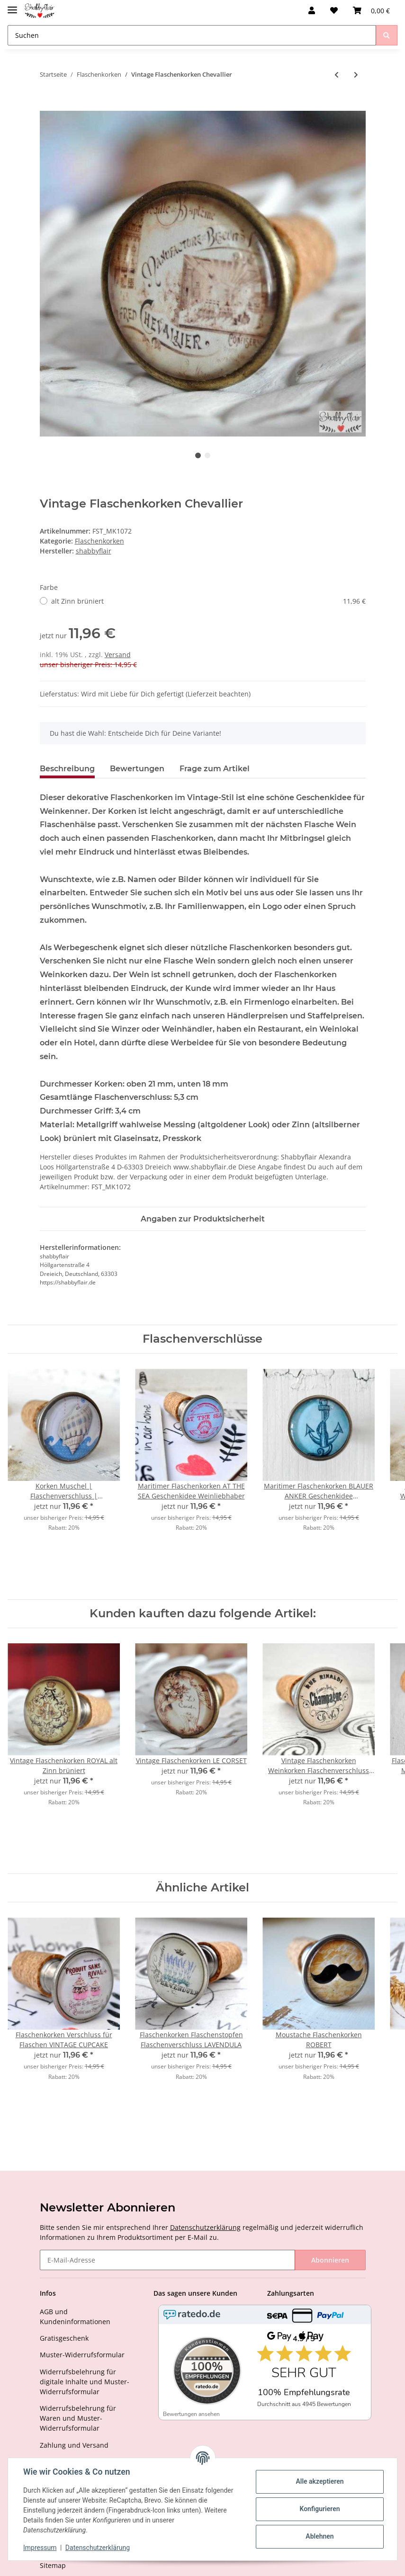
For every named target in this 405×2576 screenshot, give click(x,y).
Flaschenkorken (99, 540)
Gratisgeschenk (64, 2338)
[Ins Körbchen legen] (47, 105)
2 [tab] (207, 455)
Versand (118, 654)
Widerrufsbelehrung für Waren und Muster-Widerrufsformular (78, 2418)
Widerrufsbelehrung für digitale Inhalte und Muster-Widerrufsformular (84, 2381)
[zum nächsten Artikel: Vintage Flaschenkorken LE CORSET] (356, 74)
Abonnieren (330, 2259)
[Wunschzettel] (334, 10)
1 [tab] (198, 455)
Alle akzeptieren (319, 2481)
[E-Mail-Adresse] (167, 2260)
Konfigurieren (319, 2509)
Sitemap (53, 2565)
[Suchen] (192, 35)
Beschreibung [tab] (67, 768)
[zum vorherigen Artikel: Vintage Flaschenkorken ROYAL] (336, 74)
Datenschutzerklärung (205, 2227)
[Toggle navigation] (12, 6)
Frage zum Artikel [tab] (215, 768)
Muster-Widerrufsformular (82, 2354)
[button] (312, 10)
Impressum (39, 2547)
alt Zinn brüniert (208, 601)
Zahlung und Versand (74, 2445)
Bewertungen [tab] (137, 768)
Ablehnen (319, 2536)
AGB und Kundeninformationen (75, 2316)
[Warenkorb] (371, 10)
